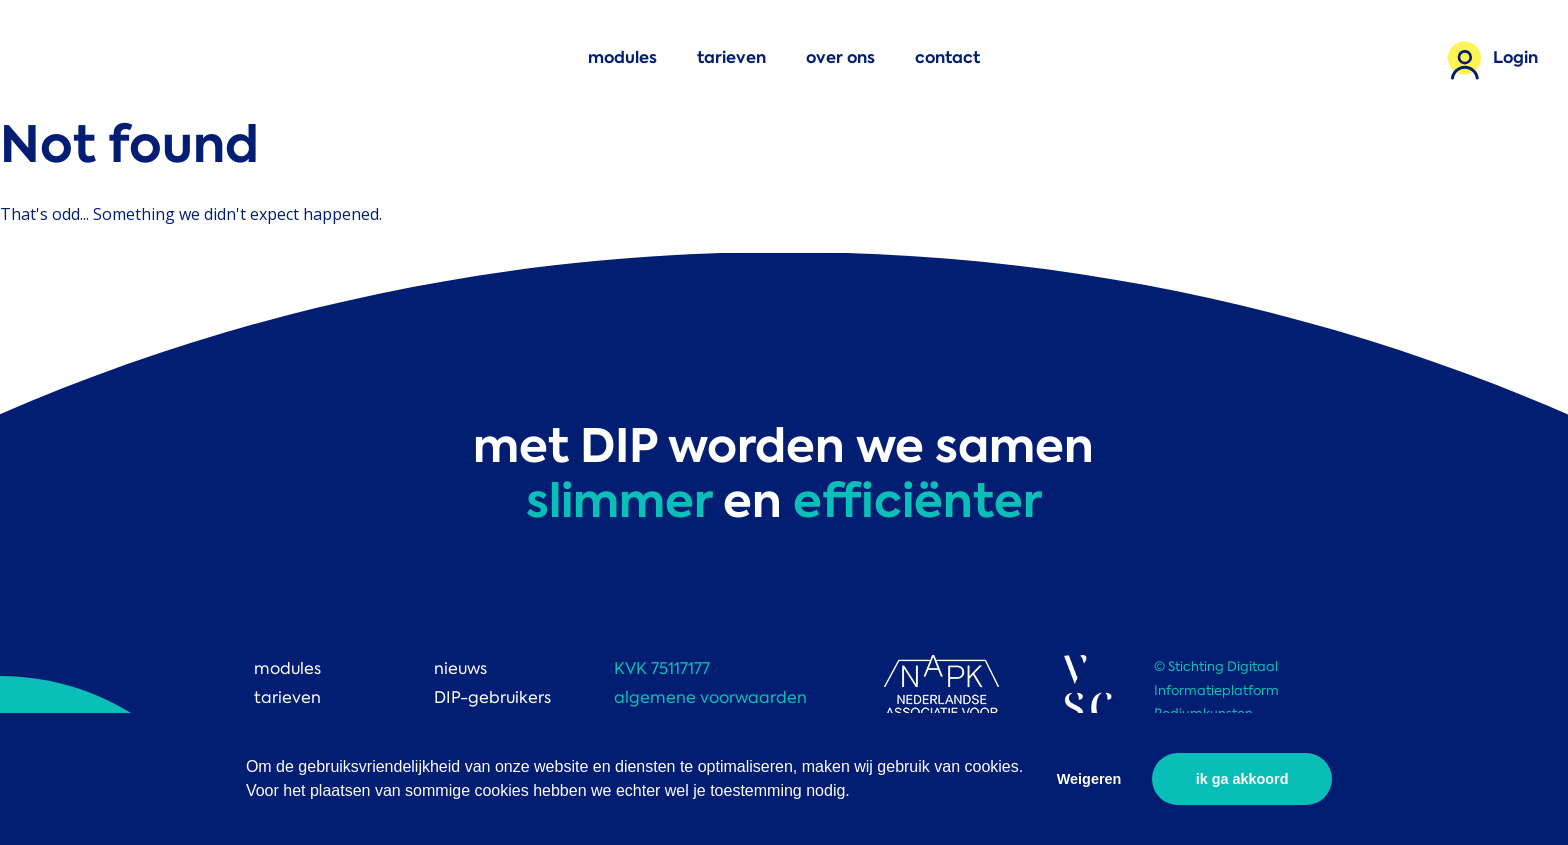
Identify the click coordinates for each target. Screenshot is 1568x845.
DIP (75, 57)
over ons (840, 57)
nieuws (460, 668)
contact (947, 57)
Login (1515, 57)
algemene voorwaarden (710, 697)
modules (622, 57)
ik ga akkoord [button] (1242, 779)
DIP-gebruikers (492, 697)
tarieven (731, 57)
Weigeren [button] (1089, 779)
